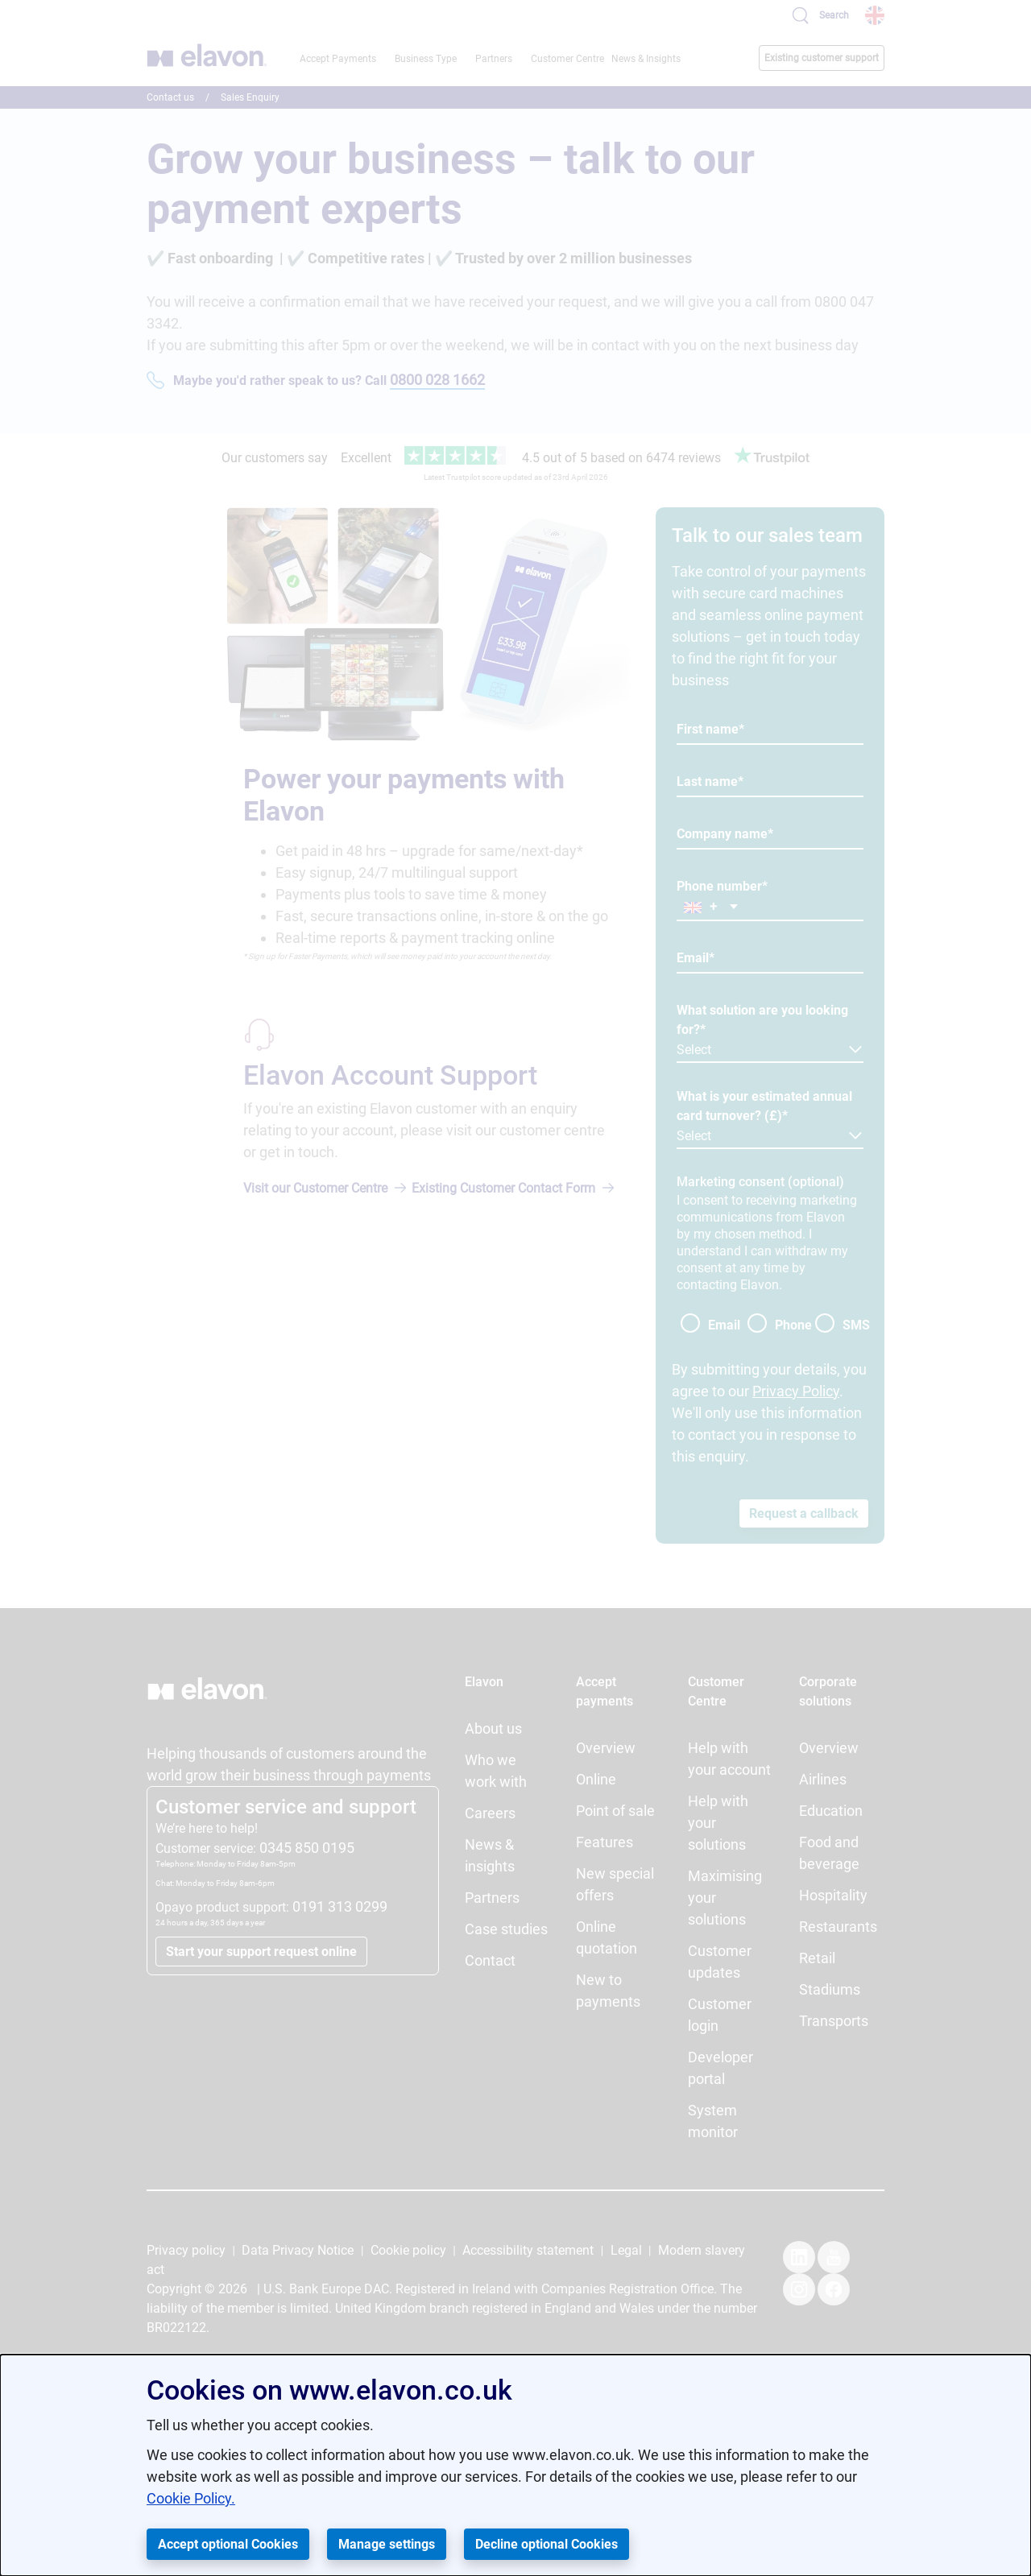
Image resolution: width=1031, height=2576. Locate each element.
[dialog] (515, 2465)
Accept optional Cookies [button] (228, 2544)
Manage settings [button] (386, 2544)
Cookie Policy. (191, 2498)
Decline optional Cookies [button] (546, 2544)
